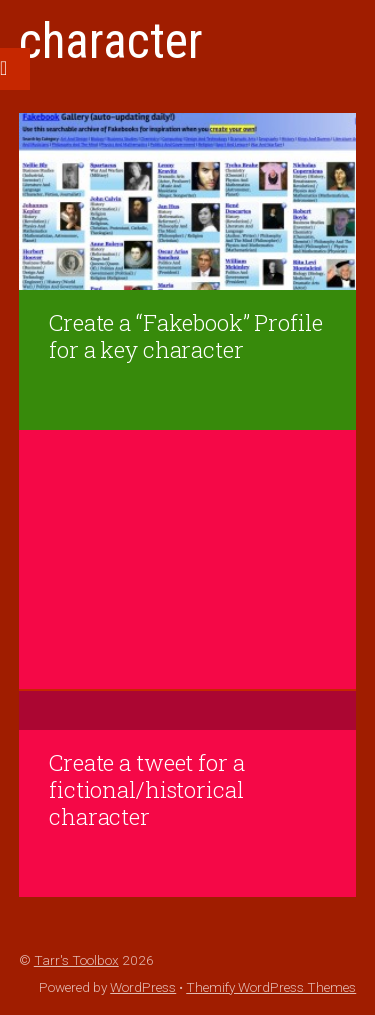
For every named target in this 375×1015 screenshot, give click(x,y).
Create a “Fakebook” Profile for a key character (185, 336)
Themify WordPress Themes (271, 987)
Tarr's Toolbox (76, 960)
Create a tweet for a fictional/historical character (146, 789)
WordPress (143, 987)
